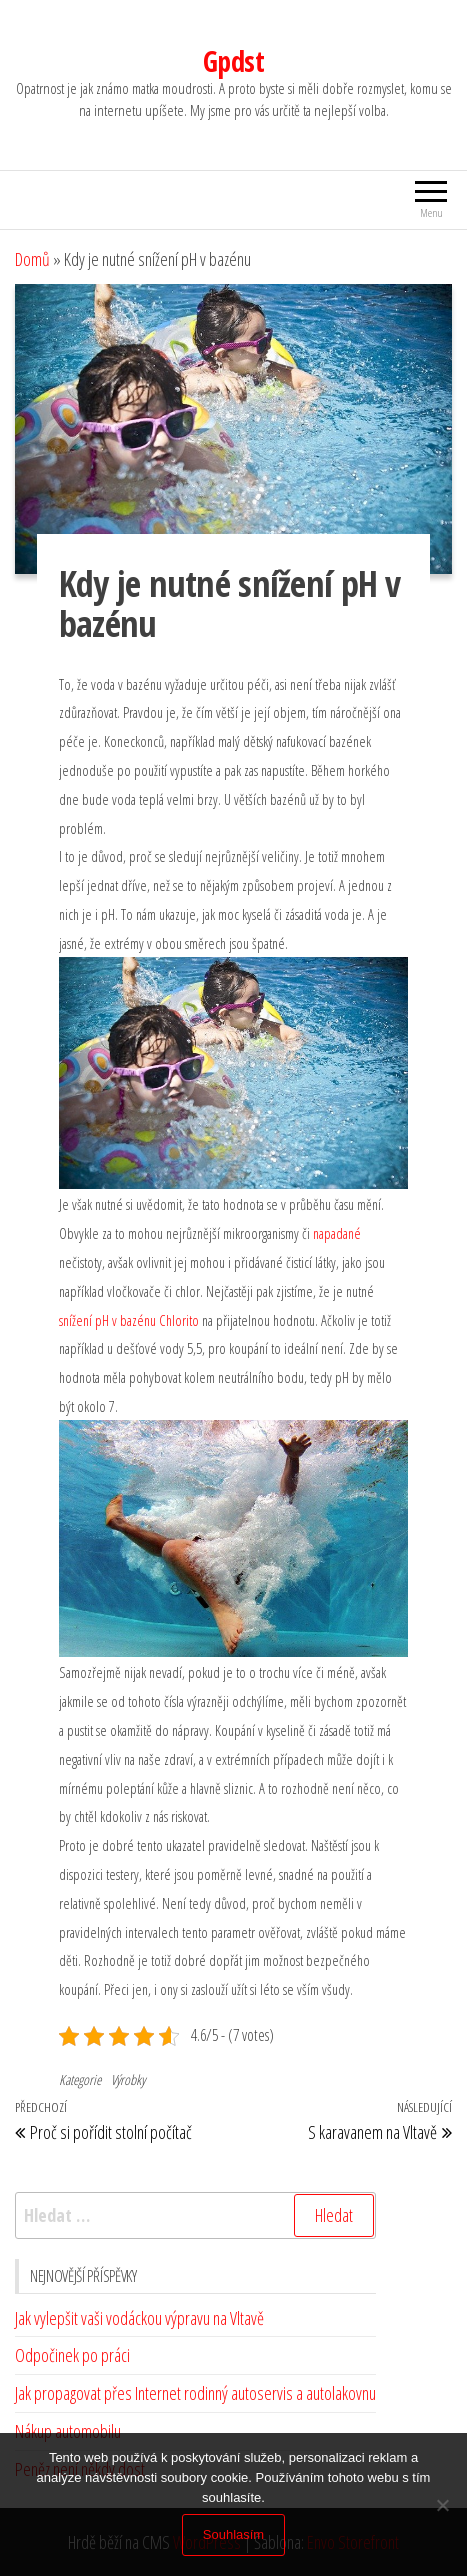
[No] (442, 2505)
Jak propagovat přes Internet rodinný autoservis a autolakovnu (195, 2393)
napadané (335, 1233)
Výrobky (128, 2079)
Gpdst (233, 61)
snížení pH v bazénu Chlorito (129, 1320)
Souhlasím (233, 2534)
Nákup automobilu (68, 2431)
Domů (32, 259)
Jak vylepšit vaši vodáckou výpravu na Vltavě (139, 2318)
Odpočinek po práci (72, 2355)
